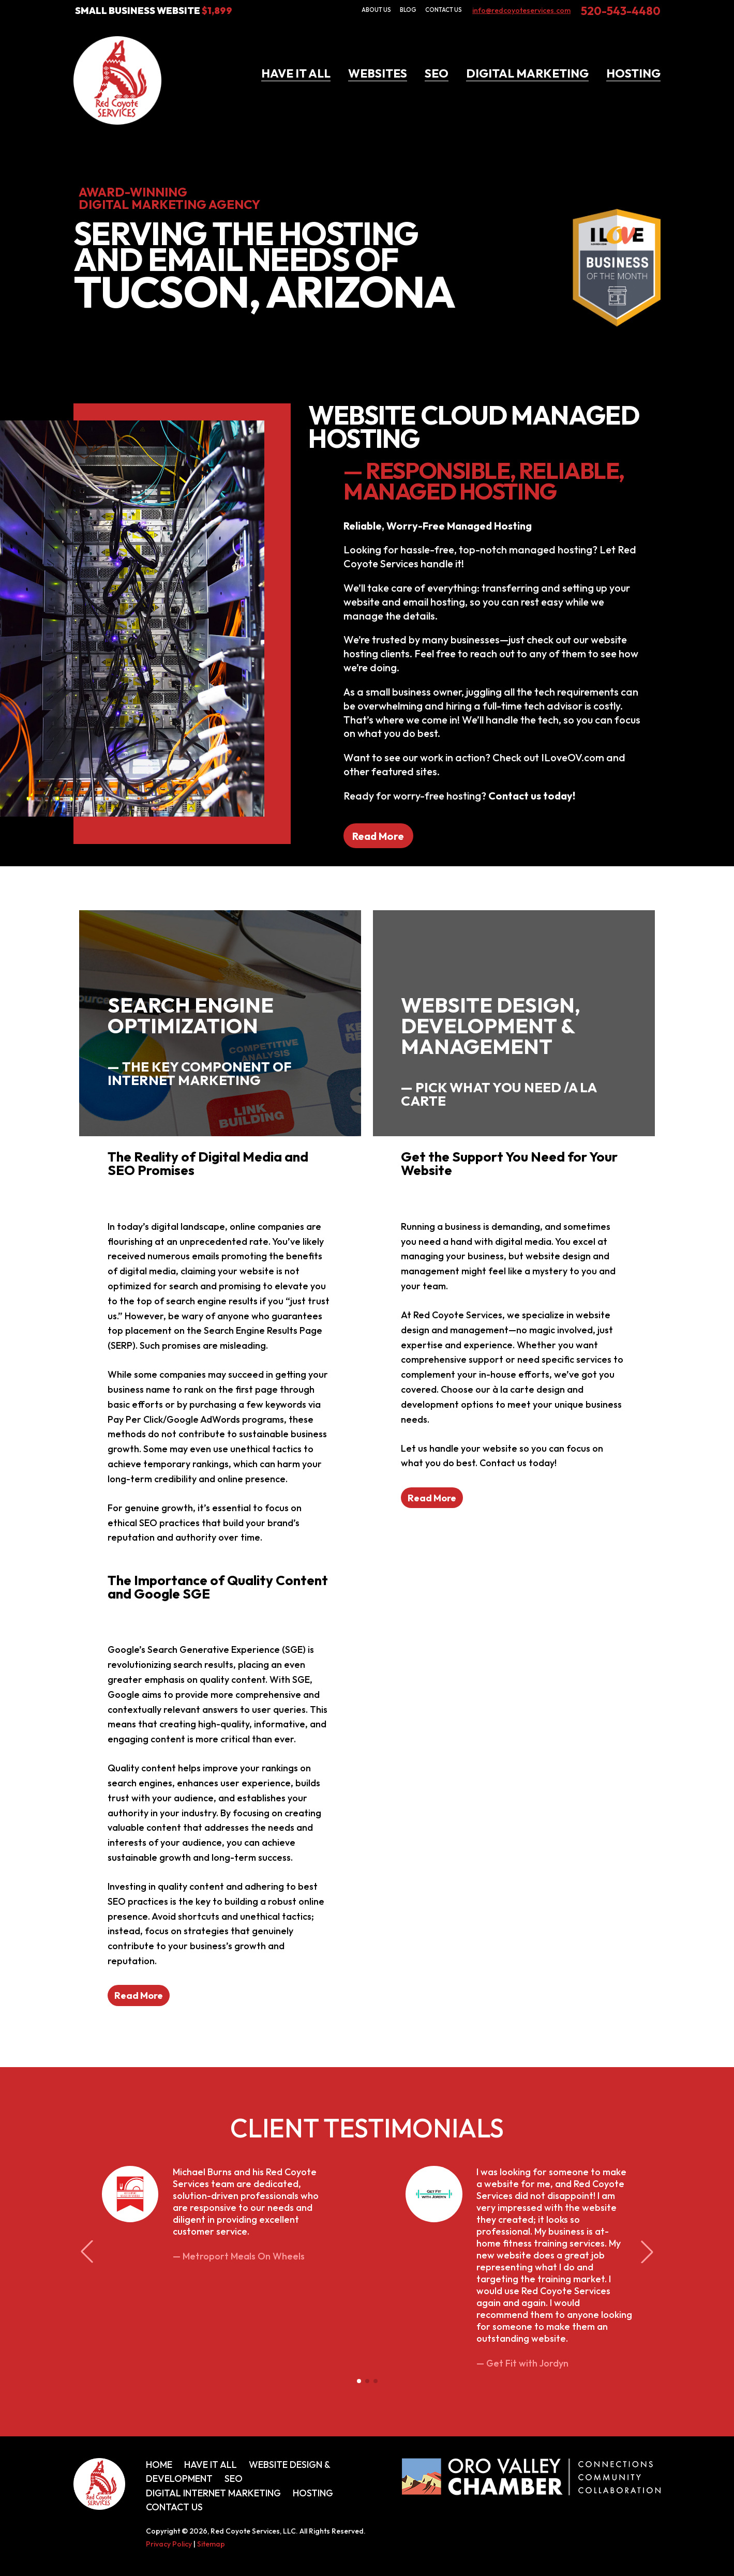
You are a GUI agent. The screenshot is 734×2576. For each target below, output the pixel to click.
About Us (376, 9)
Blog (408, 9)
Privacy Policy (169, 2544)
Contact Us (443, 9)
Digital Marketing (527, 73)
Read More (378, 835)
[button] (359, 2381)
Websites (377, 73)
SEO (436, 73)
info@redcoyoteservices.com (521, 10)
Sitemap (211, 2544)
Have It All (296, 73)
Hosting (633, 73)
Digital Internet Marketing (213, 2493)
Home (159, 2464)
